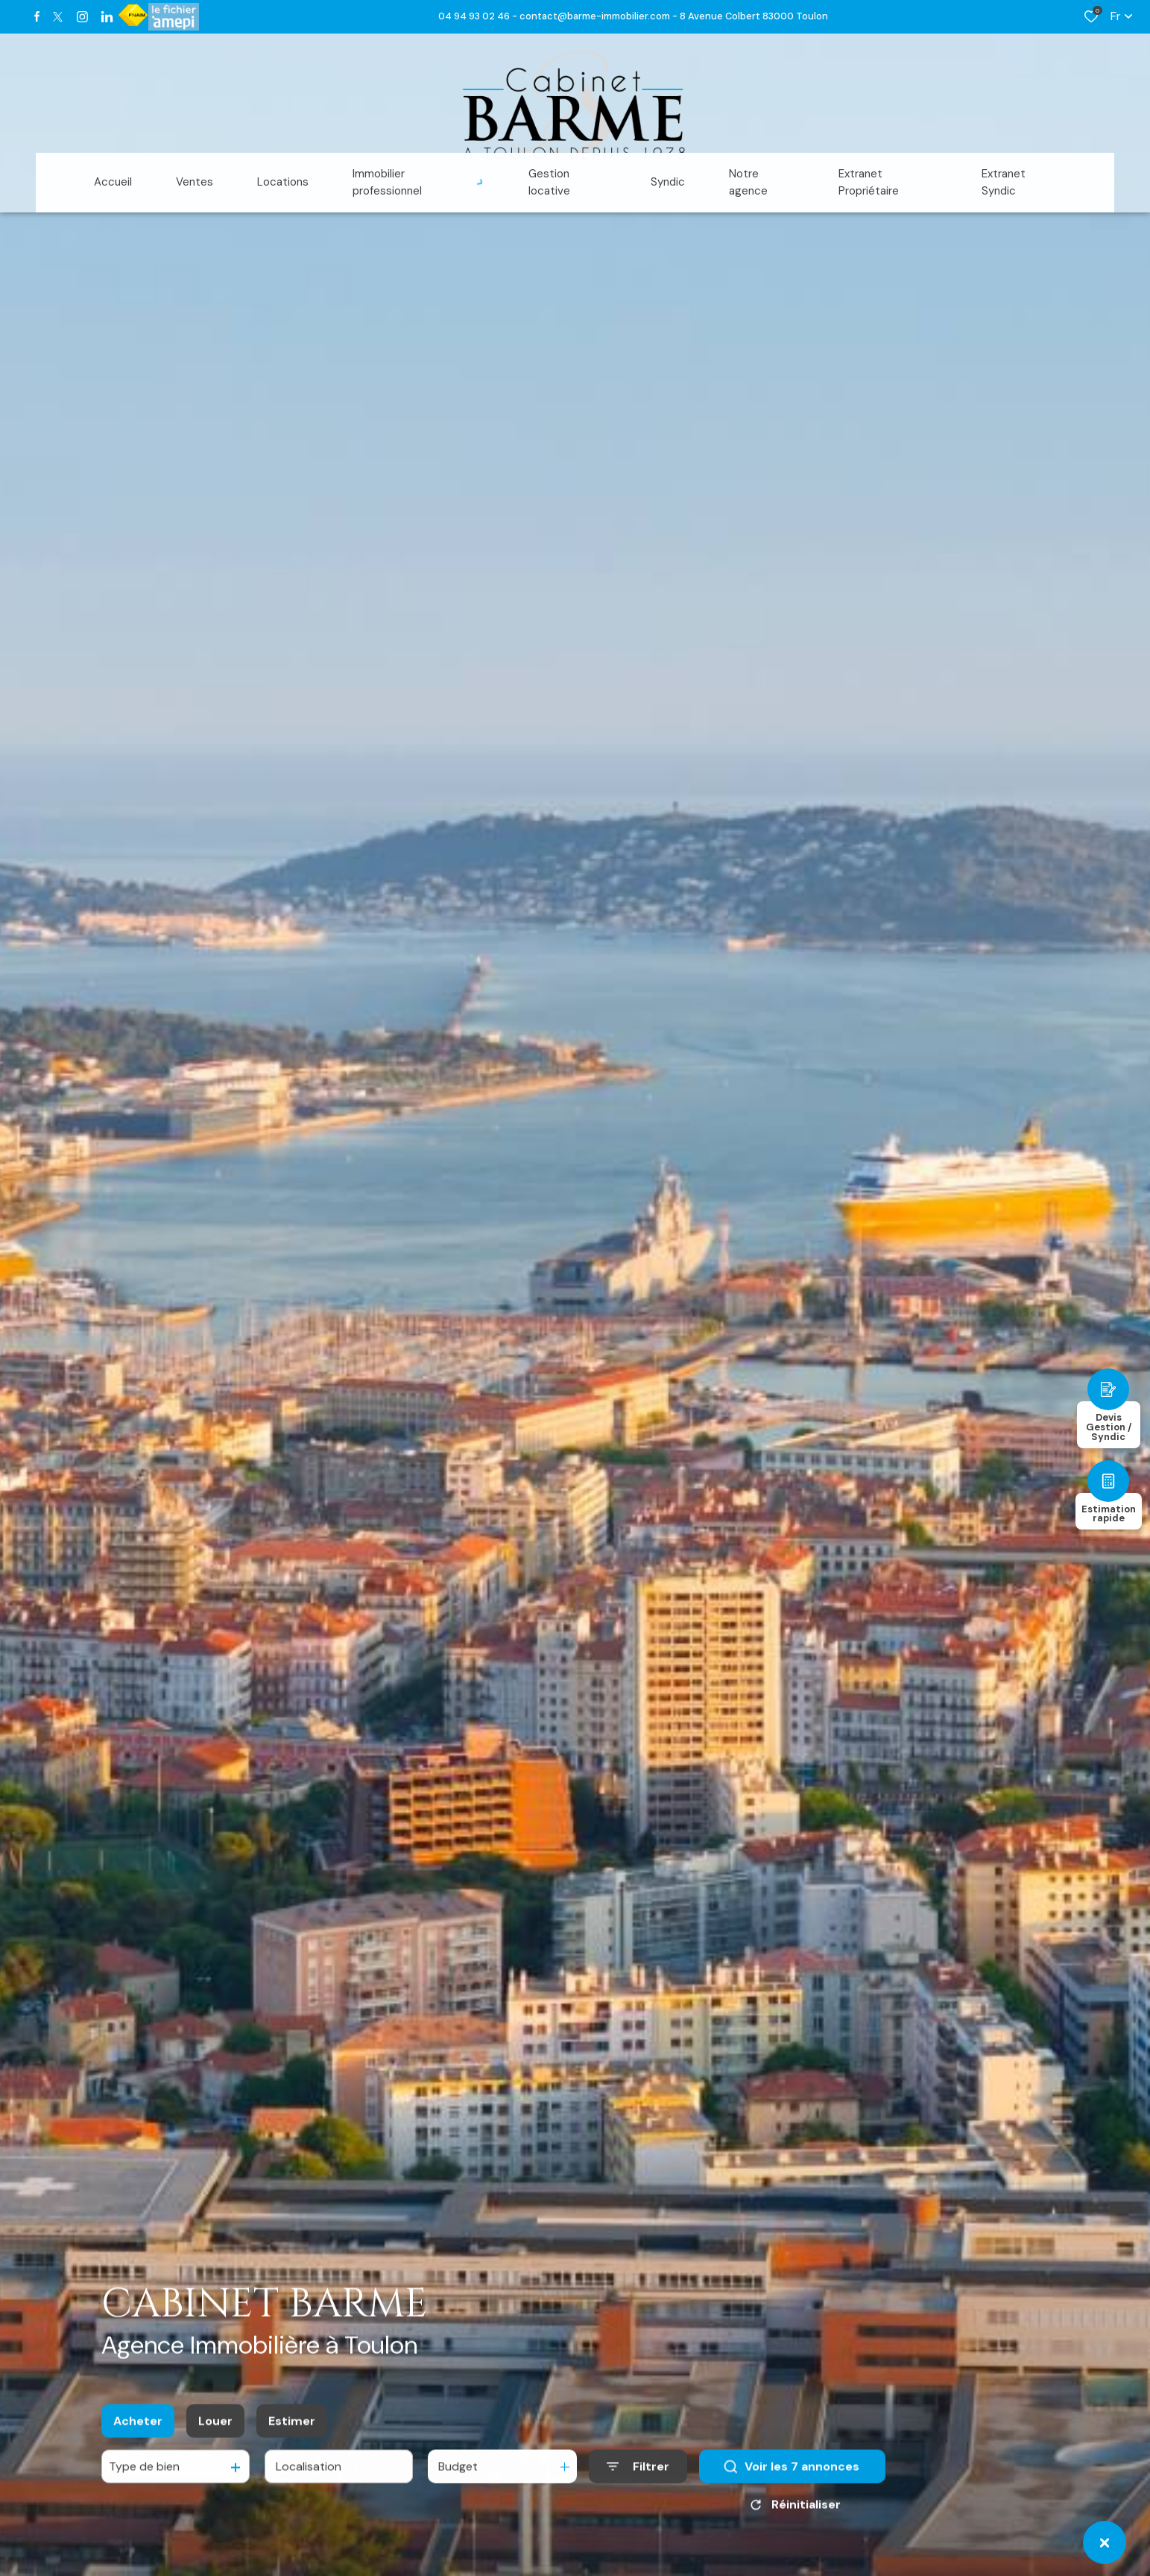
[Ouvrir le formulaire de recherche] (638, 2477)
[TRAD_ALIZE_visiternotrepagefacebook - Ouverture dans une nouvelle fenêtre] (37, 16)
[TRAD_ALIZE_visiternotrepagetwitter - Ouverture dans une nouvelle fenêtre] (57, 16)
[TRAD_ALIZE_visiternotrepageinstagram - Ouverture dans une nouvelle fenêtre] (82, 16)
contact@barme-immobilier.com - (599, 16)
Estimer (291, 2431)
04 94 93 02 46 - (478, 16)
